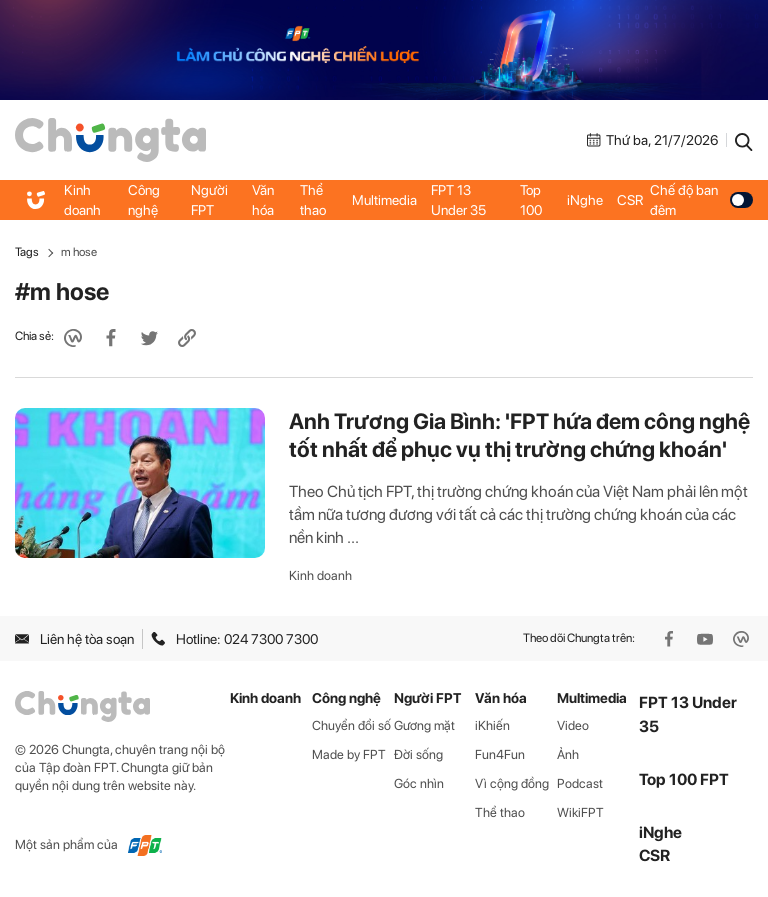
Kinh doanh (82, 200)
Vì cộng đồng (512, 783)
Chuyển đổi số (351, 725)
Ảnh (568, 754)
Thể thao (313, 200)
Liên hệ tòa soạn (74, 639)
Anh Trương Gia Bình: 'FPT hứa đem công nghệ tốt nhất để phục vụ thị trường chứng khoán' (519, 435)
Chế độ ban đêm (701, 200)
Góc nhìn (419, 783)
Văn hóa (263, 200)
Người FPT (209, 200)
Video (573, 725)
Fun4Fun (500, 754)
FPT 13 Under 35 (458, 200)
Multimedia (384, 200)
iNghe (585, 200)
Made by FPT (349, 754)
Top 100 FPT (684, 779)
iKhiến (492, 725)
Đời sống (418, 754)
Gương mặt (424, 725)
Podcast (580, 783)
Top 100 (531, 200)
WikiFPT (580, 812)
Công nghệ (144, 200)
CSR (630, 200)
